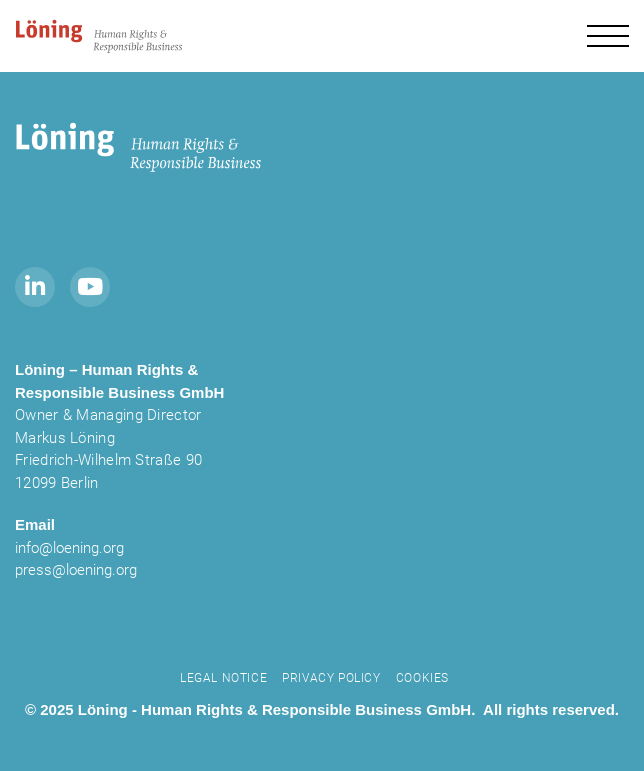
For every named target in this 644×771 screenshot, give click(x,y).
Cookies (422, 678)
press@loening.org (76, 570)
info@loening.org (69, 548)
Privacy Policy (331, 678)
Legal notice (223, 678)
